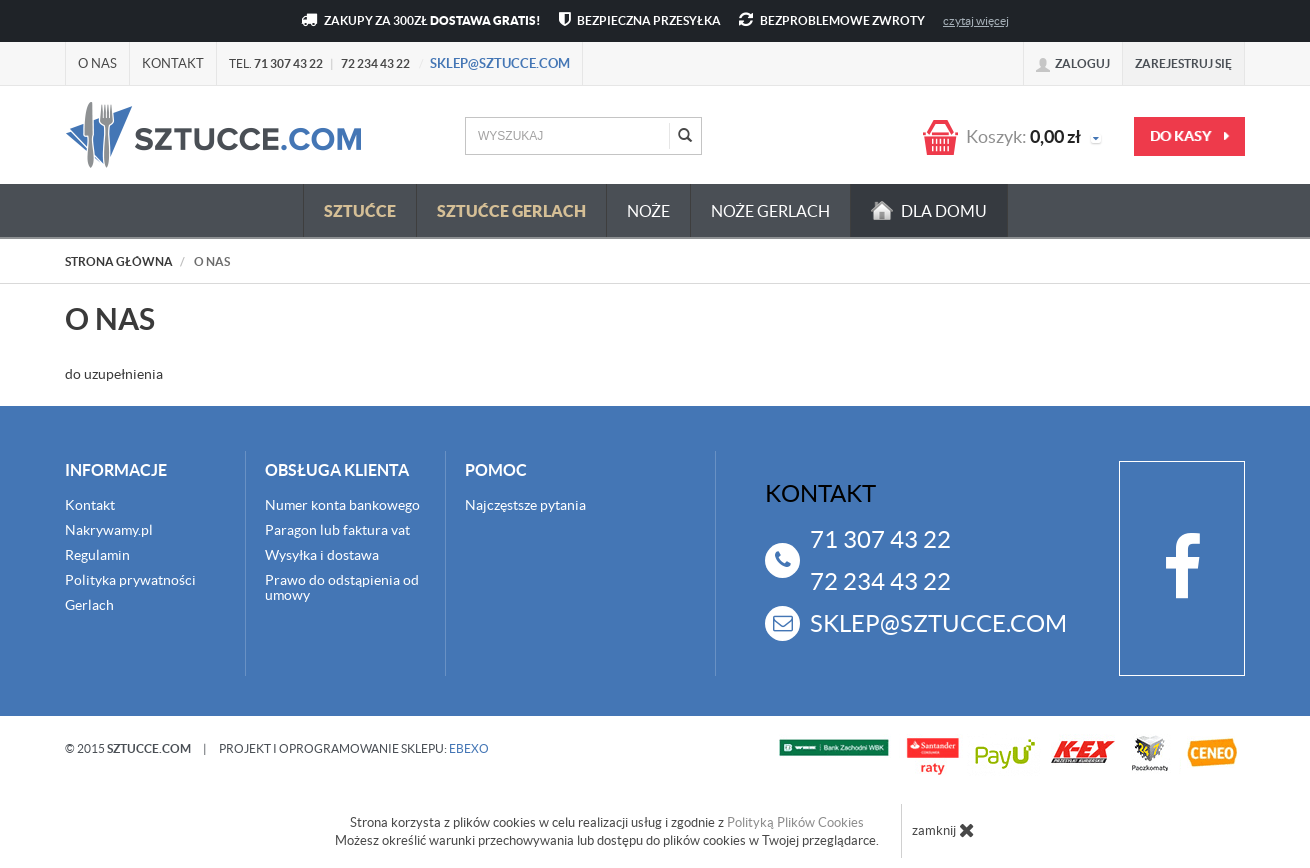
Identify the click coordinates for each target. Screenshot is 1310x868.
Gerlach (89, 605)
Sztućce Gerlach (511, 211)
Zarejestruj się (1183, 63)
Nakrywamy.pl (109, 530)
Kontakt (173, 63)
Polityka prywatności (130, 580)
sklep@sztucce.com (500, 63)
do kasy (1189, 136)
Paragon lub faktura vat (337, 530)
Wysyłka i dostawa (322, 555)
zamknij (943, 830)
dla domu (929, 210)
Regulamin (97, 555)
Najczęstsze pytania (525, 505)
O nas (97, 63)
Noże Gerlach (770, 211)
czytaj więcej (976, 20)
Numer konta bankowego (342, 505)
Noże (648, 211)
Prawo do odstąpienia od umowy (342, 587)
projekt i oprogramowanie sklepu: (354, 748)
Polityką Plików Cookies (795, 822)
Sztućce (360, 211)
